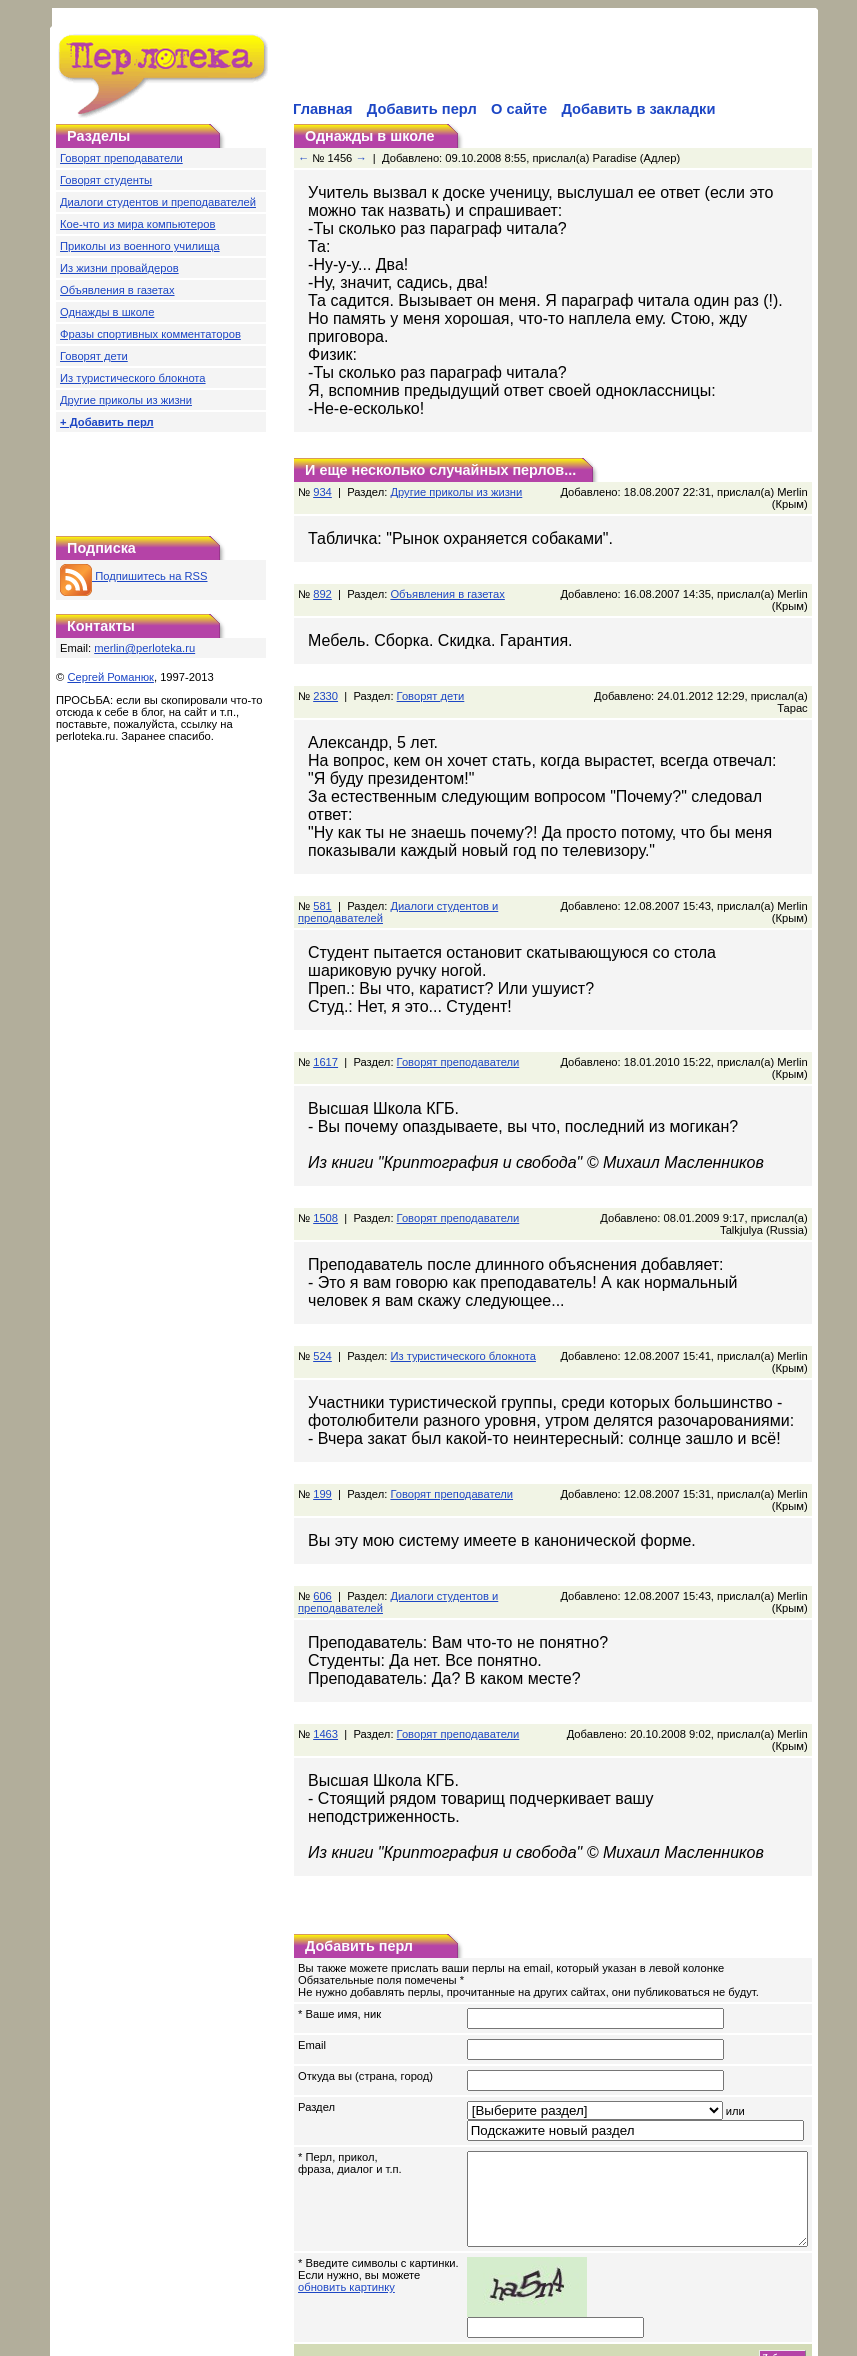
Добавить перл (422, 109)
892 (322, 576)
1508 (325, 1170)
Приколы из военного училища (140, 246)
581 (322, 858)
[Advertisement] (524, 66)
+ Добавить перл (107, 422)
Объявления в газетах (117, 290)
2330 (325, 678)
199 (322, 1446)
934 (322, 474)
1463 (325, 1686)
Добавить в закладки (638, 109)
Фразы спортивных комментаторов (150, 334)
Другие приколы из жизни (126, 400)
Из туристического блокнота (133, 378)
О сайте (519, 109)
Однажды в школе (107, 312)
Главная (323, 109)
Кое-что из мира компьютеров (137, 224)
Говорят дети (94, 356)
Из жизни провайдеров (119, 268)
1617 (325, 1014)
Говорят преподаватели (121, 158)
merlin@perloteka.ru (144, 648)
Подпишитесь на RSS (133, 576)
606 (322, 1548)
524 (322, 1308)
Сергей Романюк (110, 677)
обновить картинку (346, 2239)
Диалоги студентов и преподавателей (158, 202)
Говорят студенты (106, 180)
